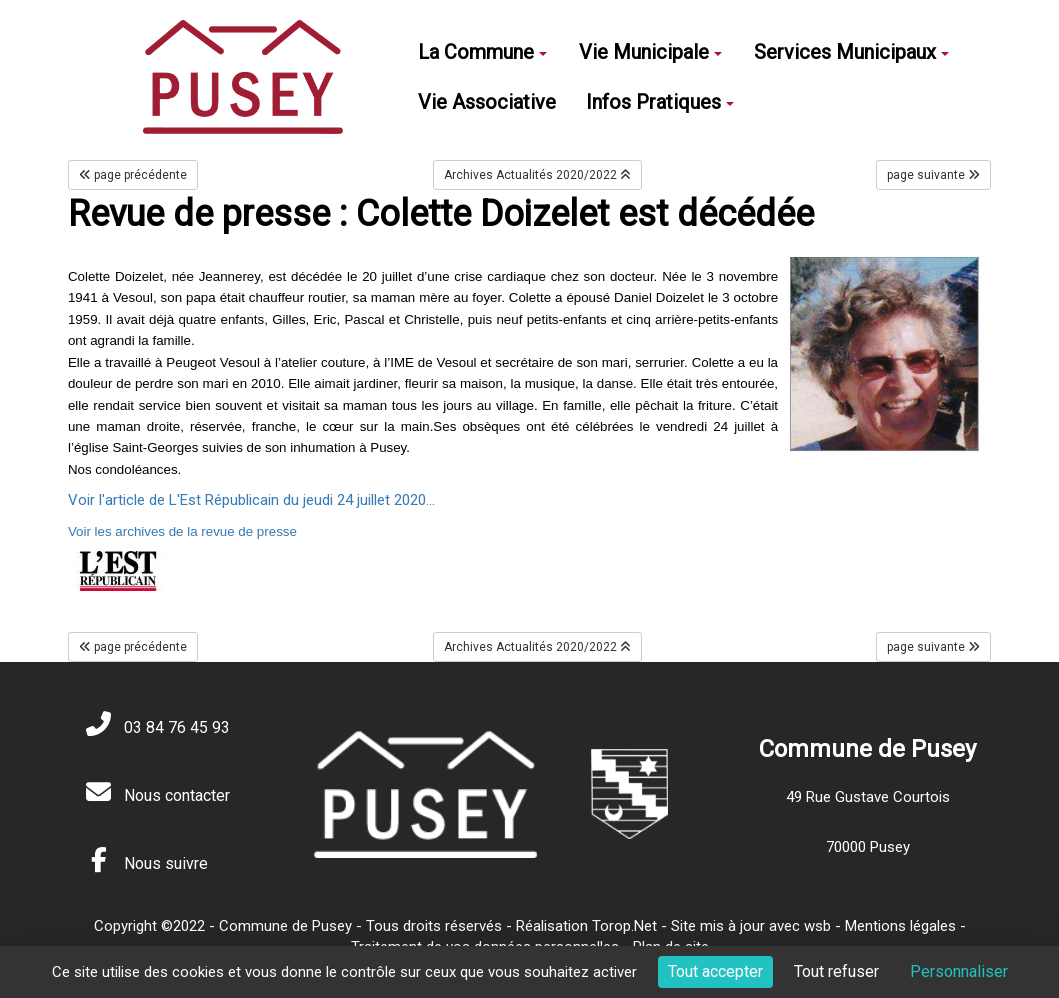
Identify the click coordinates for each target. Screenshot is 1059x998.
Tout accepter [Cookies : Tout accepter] (715, 971)
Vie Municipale (650, 52)
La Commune (482, 52)
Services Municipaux (851, 52)
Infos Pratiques (660, 102)
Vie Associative (487, 102)
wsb (817, 926)
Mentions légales (900, 926)
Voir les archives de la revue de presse (182, 531)
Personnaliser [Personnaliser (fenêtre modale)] (959, 971)
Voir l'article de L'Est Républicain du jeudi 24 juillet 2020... (251, 500)
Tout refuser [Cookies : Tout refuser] (836, 971)
